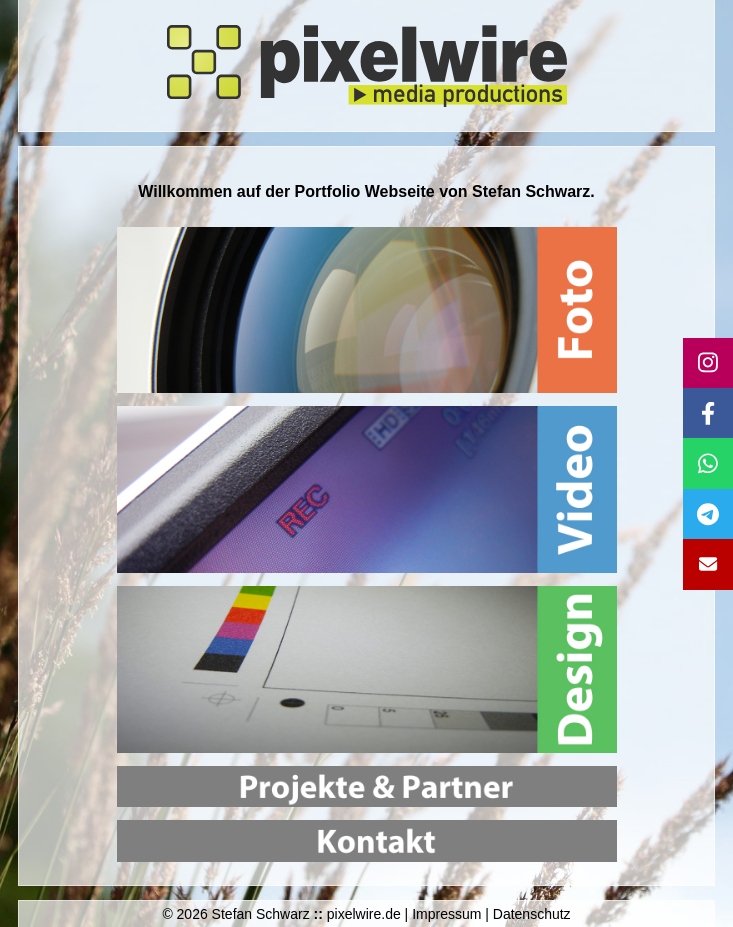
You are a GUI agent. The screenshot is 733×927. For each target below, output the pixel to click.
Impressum (446, 914)
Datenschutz (532, 914)
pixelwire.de (364, 914)
